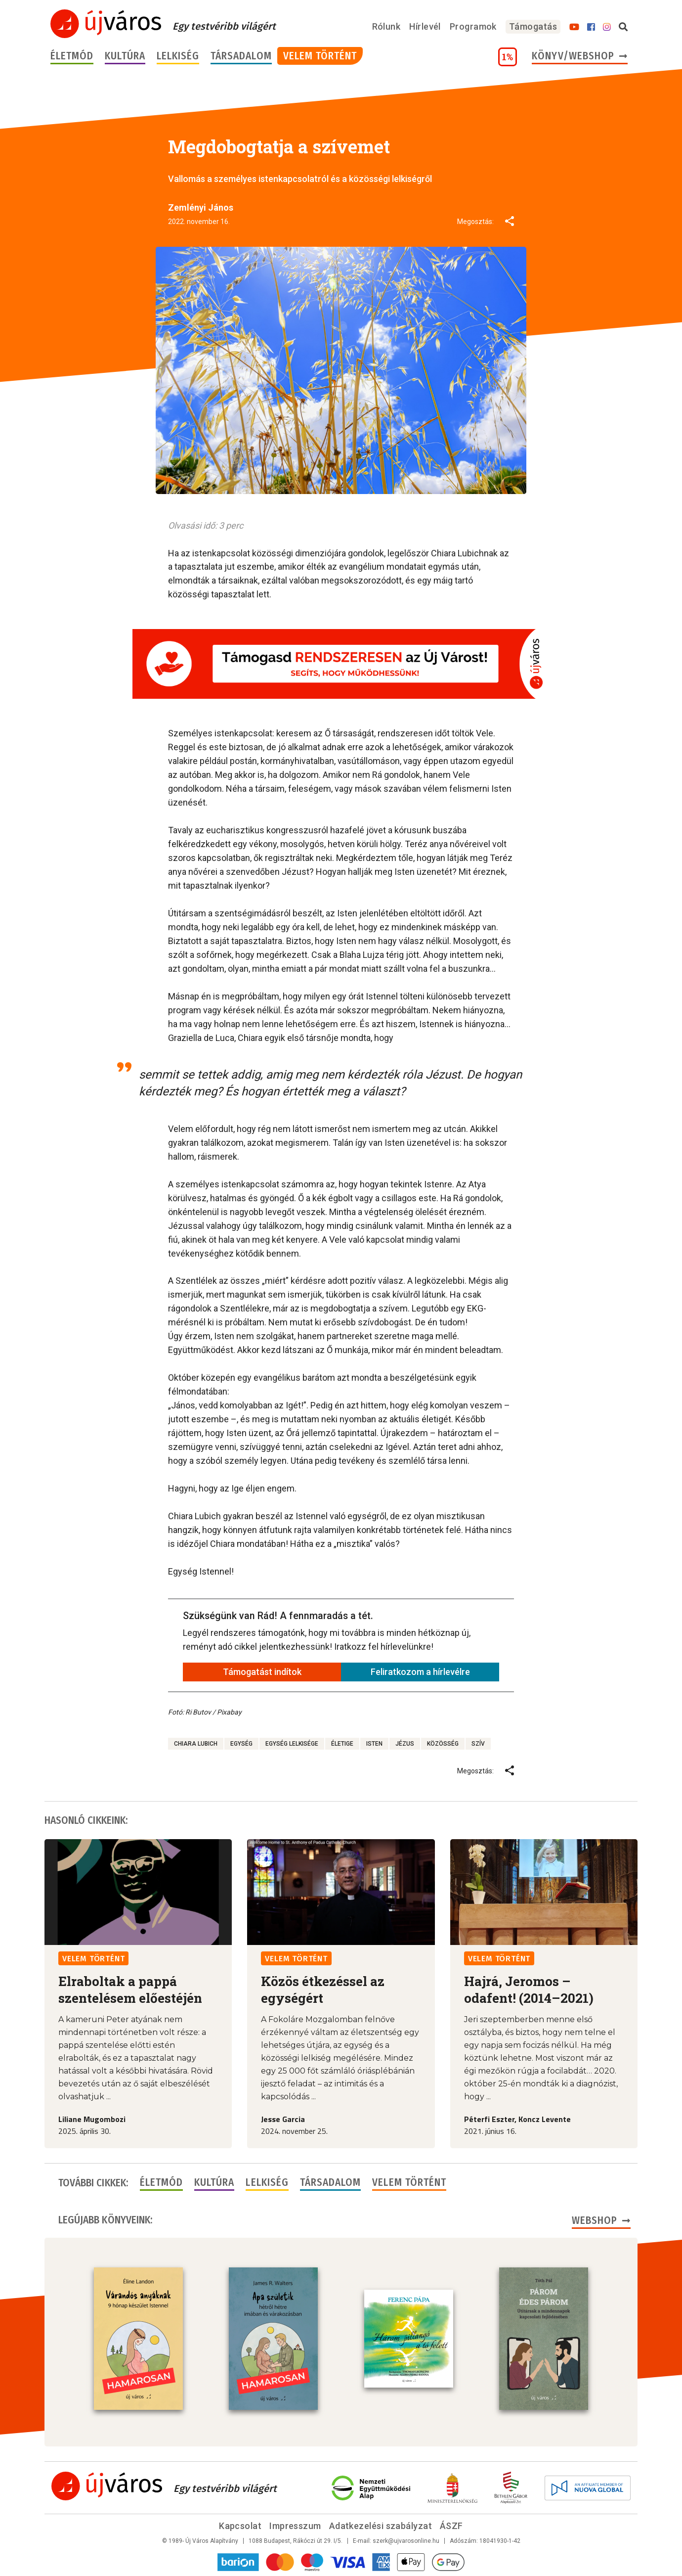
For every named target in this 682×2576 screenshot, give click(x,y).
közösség (443, 1743)
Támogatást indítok (262, 1672)
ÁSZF (451, 2526)
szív (478, 1743)
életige (342, 1743)
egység (241, 1743)
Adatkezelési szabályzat (380, 2526)
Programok (473, 26)
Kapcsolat (240, 2526)
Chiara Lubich (195, 1743)
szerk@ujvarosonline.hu (406, 2540)
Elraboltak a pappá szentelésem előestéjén (130, 1989)
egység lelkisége (291, 1743)
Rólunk (386, 26)
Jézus (404, 1743)
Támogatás (533, 26)
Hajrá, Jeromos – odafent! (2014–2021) (529, 1989)
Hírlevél (425, 26)
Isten (374, 1743)
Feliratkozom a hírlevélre (420, 1672)
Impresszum (295, 2526)
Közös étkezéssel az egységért (322, 1989)
